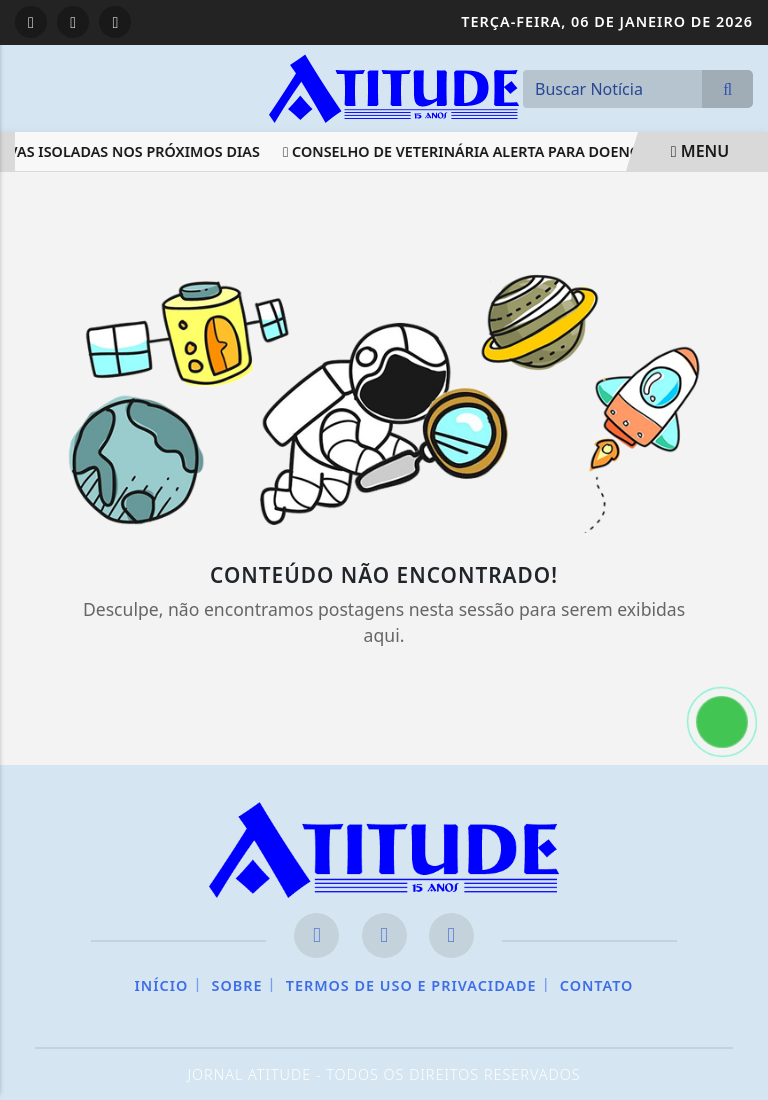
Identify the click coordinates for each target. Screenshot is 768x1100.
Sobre (237, 985)
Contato (597, 985)
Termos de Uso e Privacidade (411, 985)
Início (162, 985)
